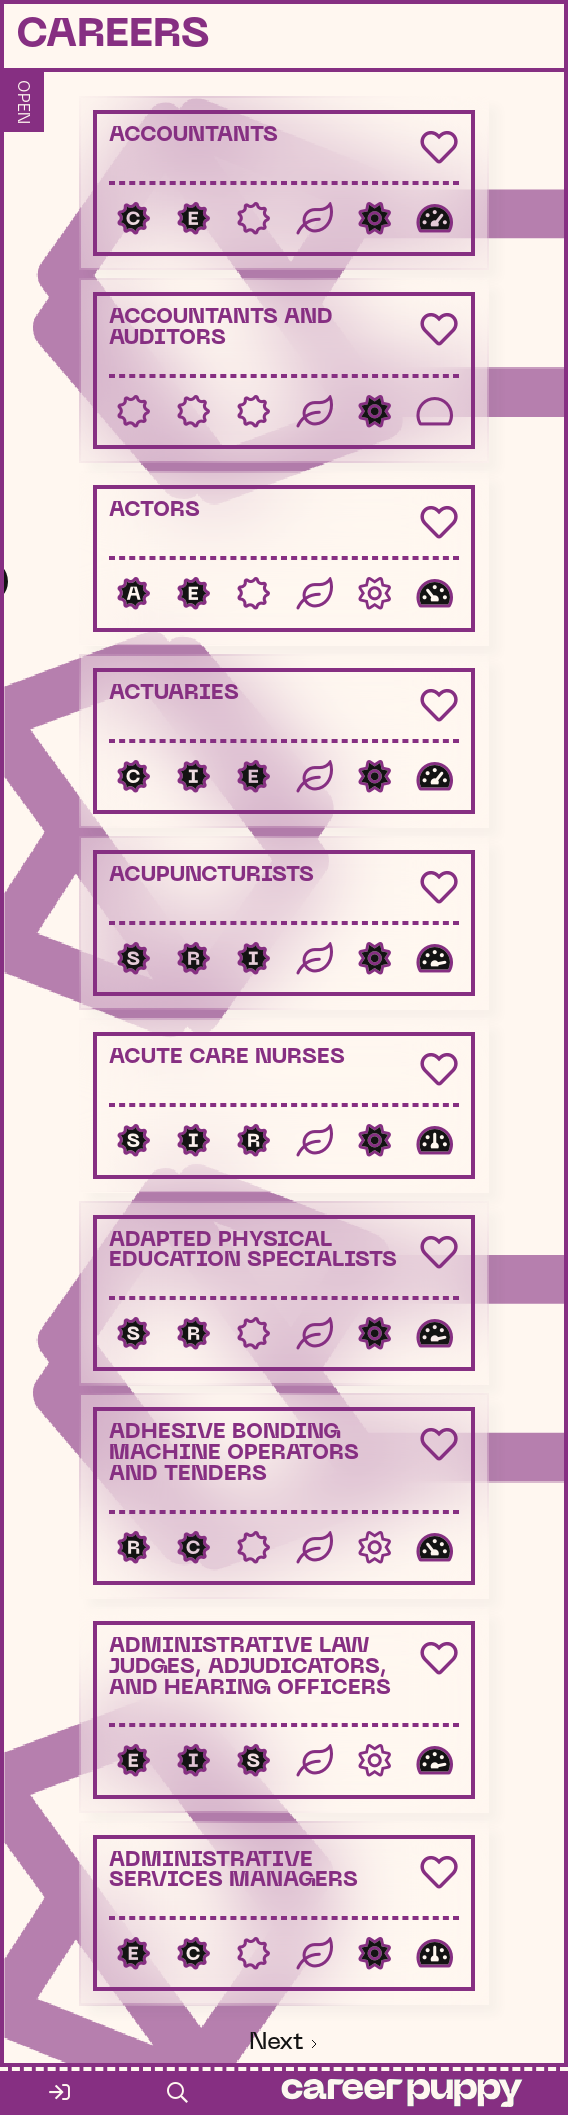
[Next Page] (284, 2045)
